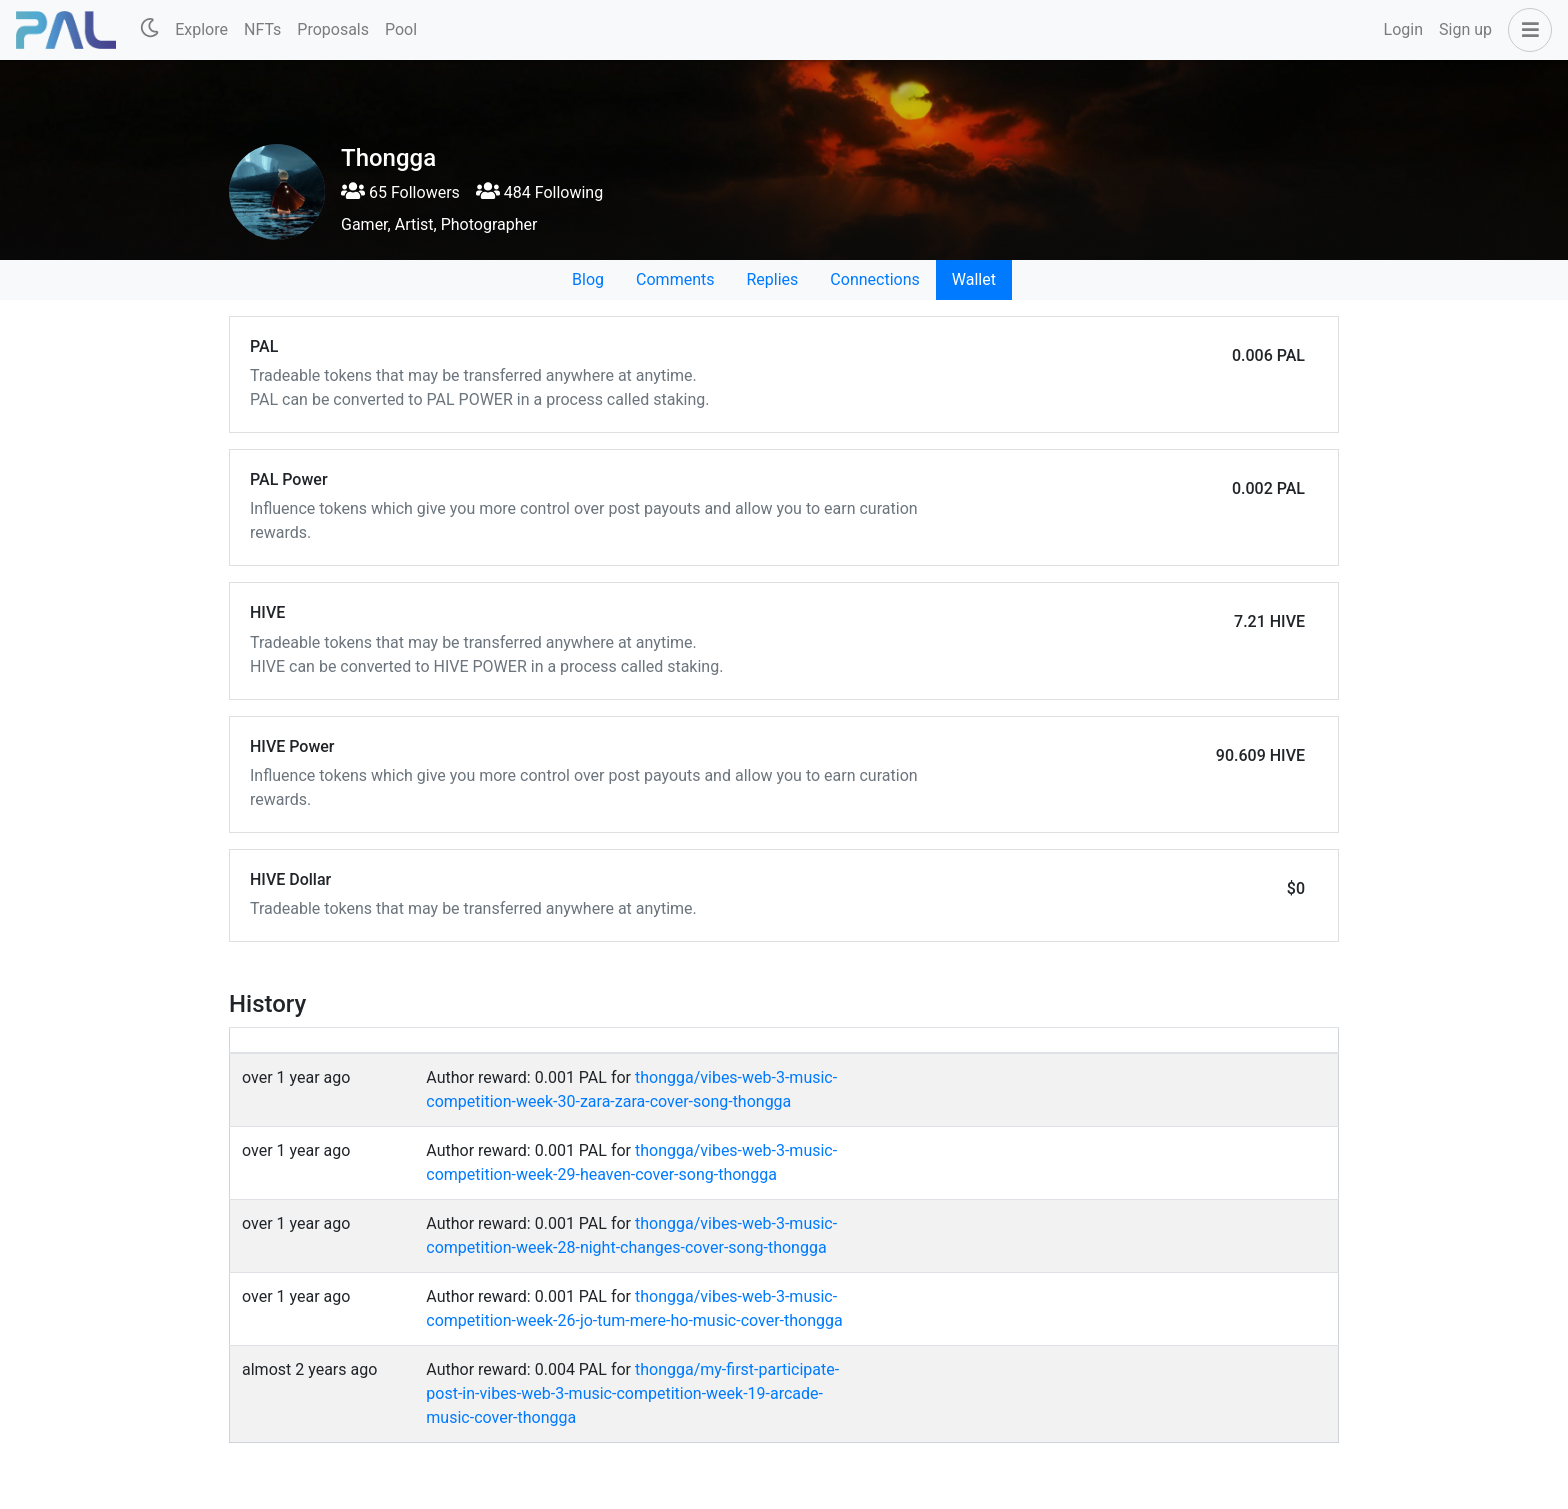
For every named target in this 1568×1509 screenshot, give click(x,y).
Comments (675, 279)
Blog (588, 279)
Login (1403, 29)
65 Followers (400, 192)
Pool (401, 29)
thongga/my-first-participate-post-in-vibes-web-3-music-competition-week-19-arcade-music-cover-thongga (632, 1393)
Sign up (1465, 29)
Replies (772, 279)
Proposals (333, 29)
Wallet (974, 279)
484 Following (539, 192)
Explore (201, 29)
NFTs (262, 29)
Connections (874, 279)
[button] (1526, 30)
